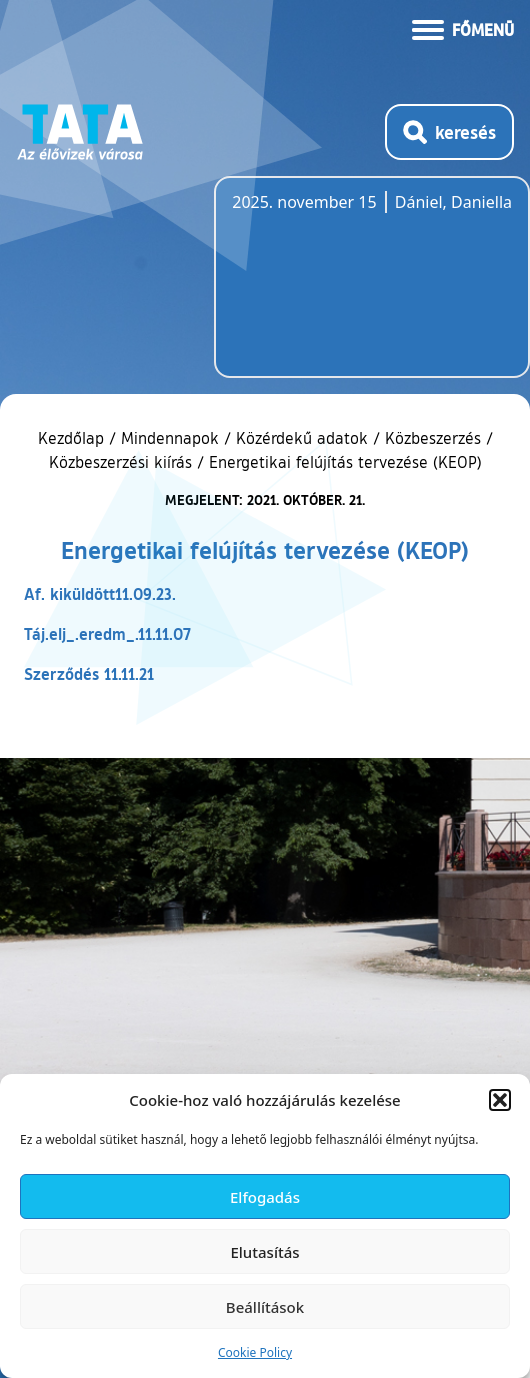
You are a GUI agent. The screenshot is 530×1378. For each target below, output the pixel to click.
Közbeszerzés (433, 438)
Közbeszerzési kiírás (120, 462)
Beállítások (265, 1307)
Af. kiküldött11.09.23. (100, 593)
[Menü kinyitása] (463, 28)
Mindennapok (170, 438)
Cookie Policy (255, 1352)
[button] (500, 1100)
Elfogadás (265, 1197)
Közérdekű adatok (302, 438)
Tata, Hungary (344, 289)
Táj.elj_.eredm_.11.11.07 (107, 633)
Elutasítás (264, 1252)
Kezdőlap (73, 438)
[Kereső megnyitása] (449, 132)
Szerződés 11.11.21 (89, 673)
